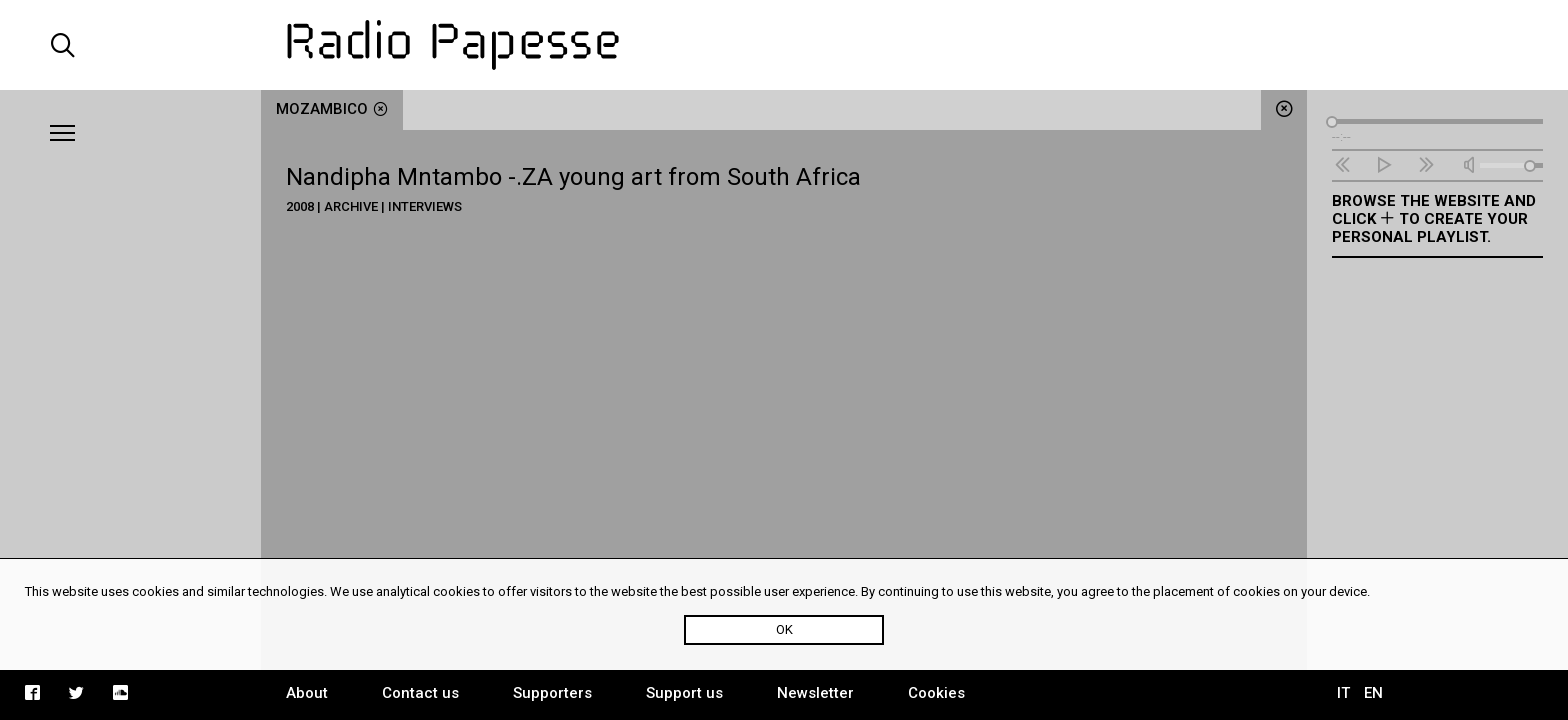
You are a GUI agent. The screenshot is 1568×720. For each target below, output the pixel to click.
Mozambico (332, 109)
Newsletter (815, 693)
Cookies (936, 693)
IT (1343, 693)
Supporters (552, 693)
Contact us (420, 693)
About (307, 693)
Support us (684, 693)
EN (1373, 693)
